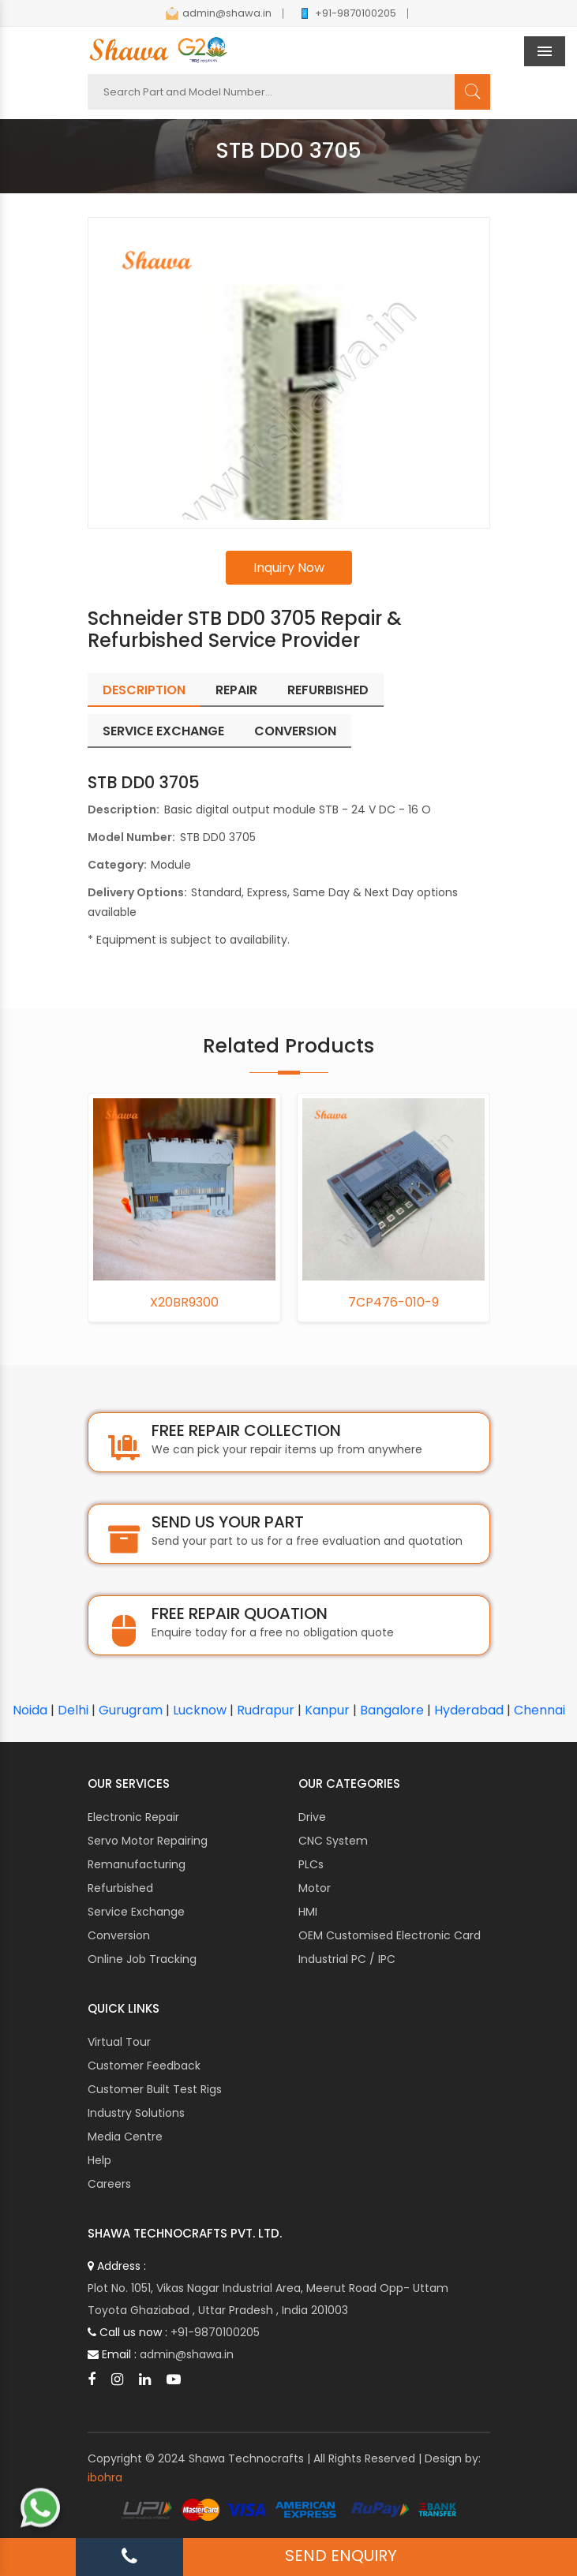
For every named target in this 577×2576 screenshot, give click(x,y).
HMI (307, 1912)
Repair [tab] (236, 690)
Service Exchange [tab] (163, 731)
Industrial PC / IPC (346, 1959)
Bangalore (392, 1710)
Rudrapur (265, 1710)
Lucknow (200, 1710)
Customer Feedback (144, 2065)
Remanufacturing (136, 1864)
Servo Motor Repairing (148, 1841)
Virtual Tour (119, 2042)
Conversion (119, 1935)
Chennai (539, 1710)
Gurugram (131, 1710)
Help (99, 2160)
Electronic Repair (133, 1817)
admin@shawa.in (219, 13)
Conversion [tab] (295, 731)
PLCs (311, 1864)
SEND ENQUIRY (341, 2555)
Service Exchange (136, 1912)
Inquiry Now (288, 568)
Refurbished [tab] (328, 690)
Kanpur (327, 1710)
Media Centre (125, 2136)
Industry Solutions (136, 2113)
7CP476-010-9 (393, 1302)
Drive (312, 1817)
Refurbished (120, 1888)
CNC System (333, 1841)
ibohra (105, 2477)
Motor (314, 1888)
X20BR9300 (184, 1302)
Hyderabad (469, 1710)
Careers (109, 2184)
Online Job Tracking (142, 1959)
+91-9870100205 (347, 13)
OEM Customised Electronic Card (389, 1935)
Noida (30, 1710)
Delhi (73, 1710)
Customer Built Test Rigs (155, 2089)
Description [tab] (144, 690)
